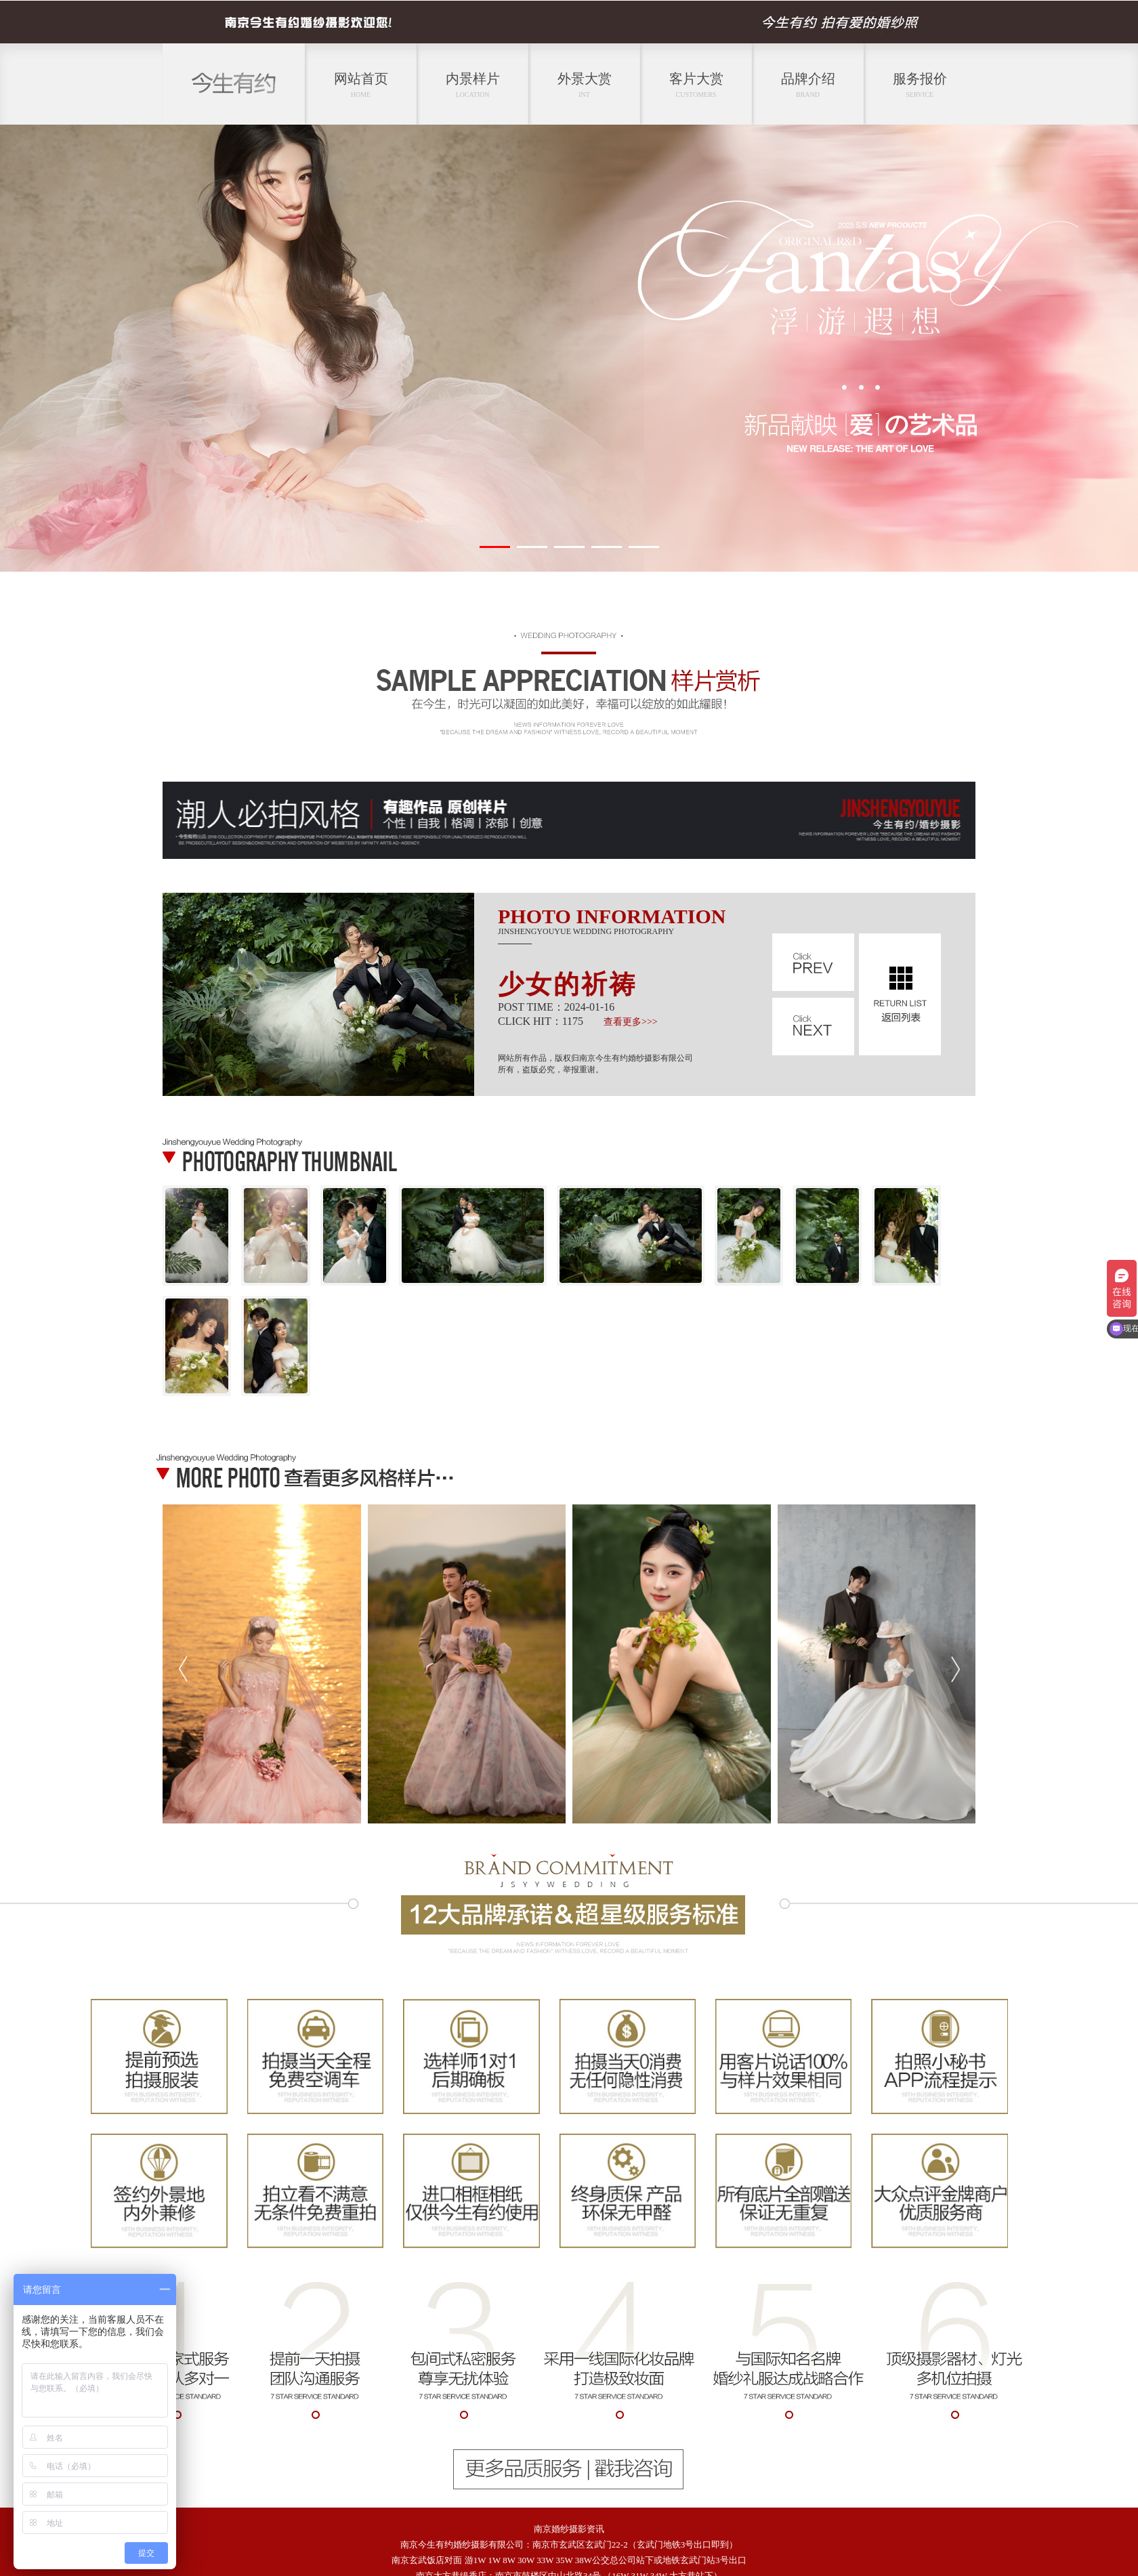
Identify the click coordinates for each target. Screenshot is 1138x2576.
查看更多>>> (631, 1022)
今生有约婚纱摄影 (453, 2544)
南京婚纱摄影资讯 (569, 2529)
